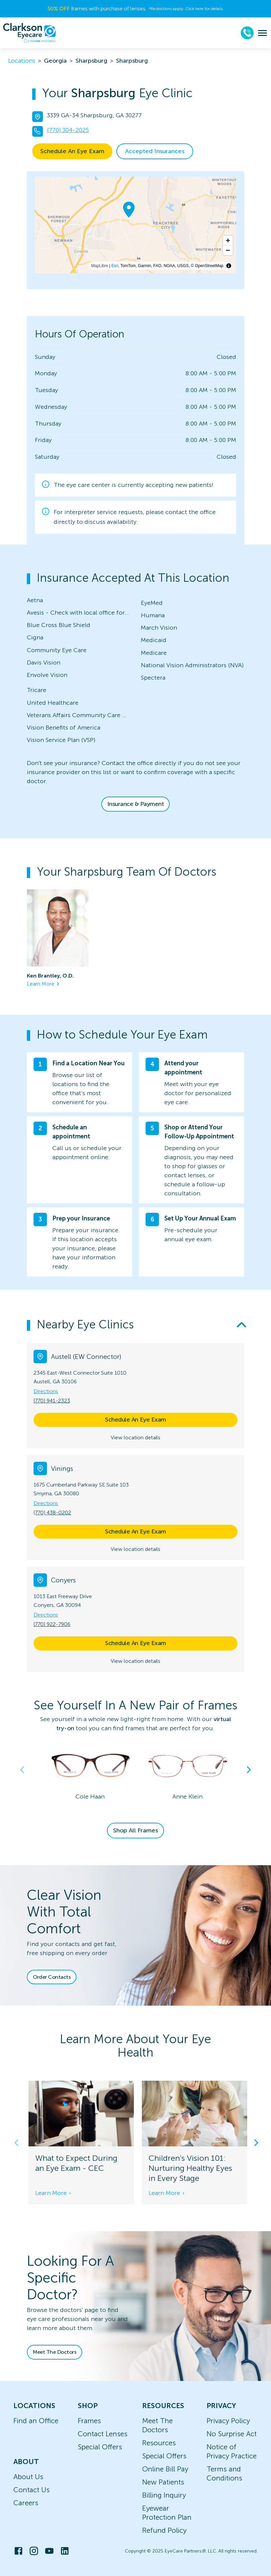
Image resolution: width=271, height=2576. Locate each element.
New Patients (163, 2482)
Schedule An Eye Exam (72, 151)
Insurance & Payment (135, 804)
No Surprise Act (232, 2434)
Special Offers (100, 2447)
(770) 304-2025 (68, 130)
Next (249, 1769)
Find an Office (35, 2420)
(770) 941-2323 (52, 1400)
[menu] (262, 33)
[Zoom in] (228, 240)
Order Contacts (51, 1977)
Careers (25, 2503)
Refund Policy (164, 2530)
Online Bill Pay (165, 2469)
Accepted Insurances (154, 151)
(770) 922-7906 (52, 1624)
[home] (29, 33)
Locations (21, 60)
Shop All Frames (135, 1830)
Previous (22, 1769)
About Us (28, 2476)
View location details (135, 1437)
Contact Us (31, 2490)
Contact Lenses (102, 2434)
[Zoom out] (228, 250)
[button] (135, 1324)
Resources (159, 2443)
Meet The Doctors (54, 2352)
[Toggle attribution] (229, 266)
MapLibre (99, 265)
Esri (114, 265)
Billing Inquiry (164, 2495)
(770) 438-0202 (52, 1512)
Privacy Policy (228, 2420)
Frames (89, 2420)
